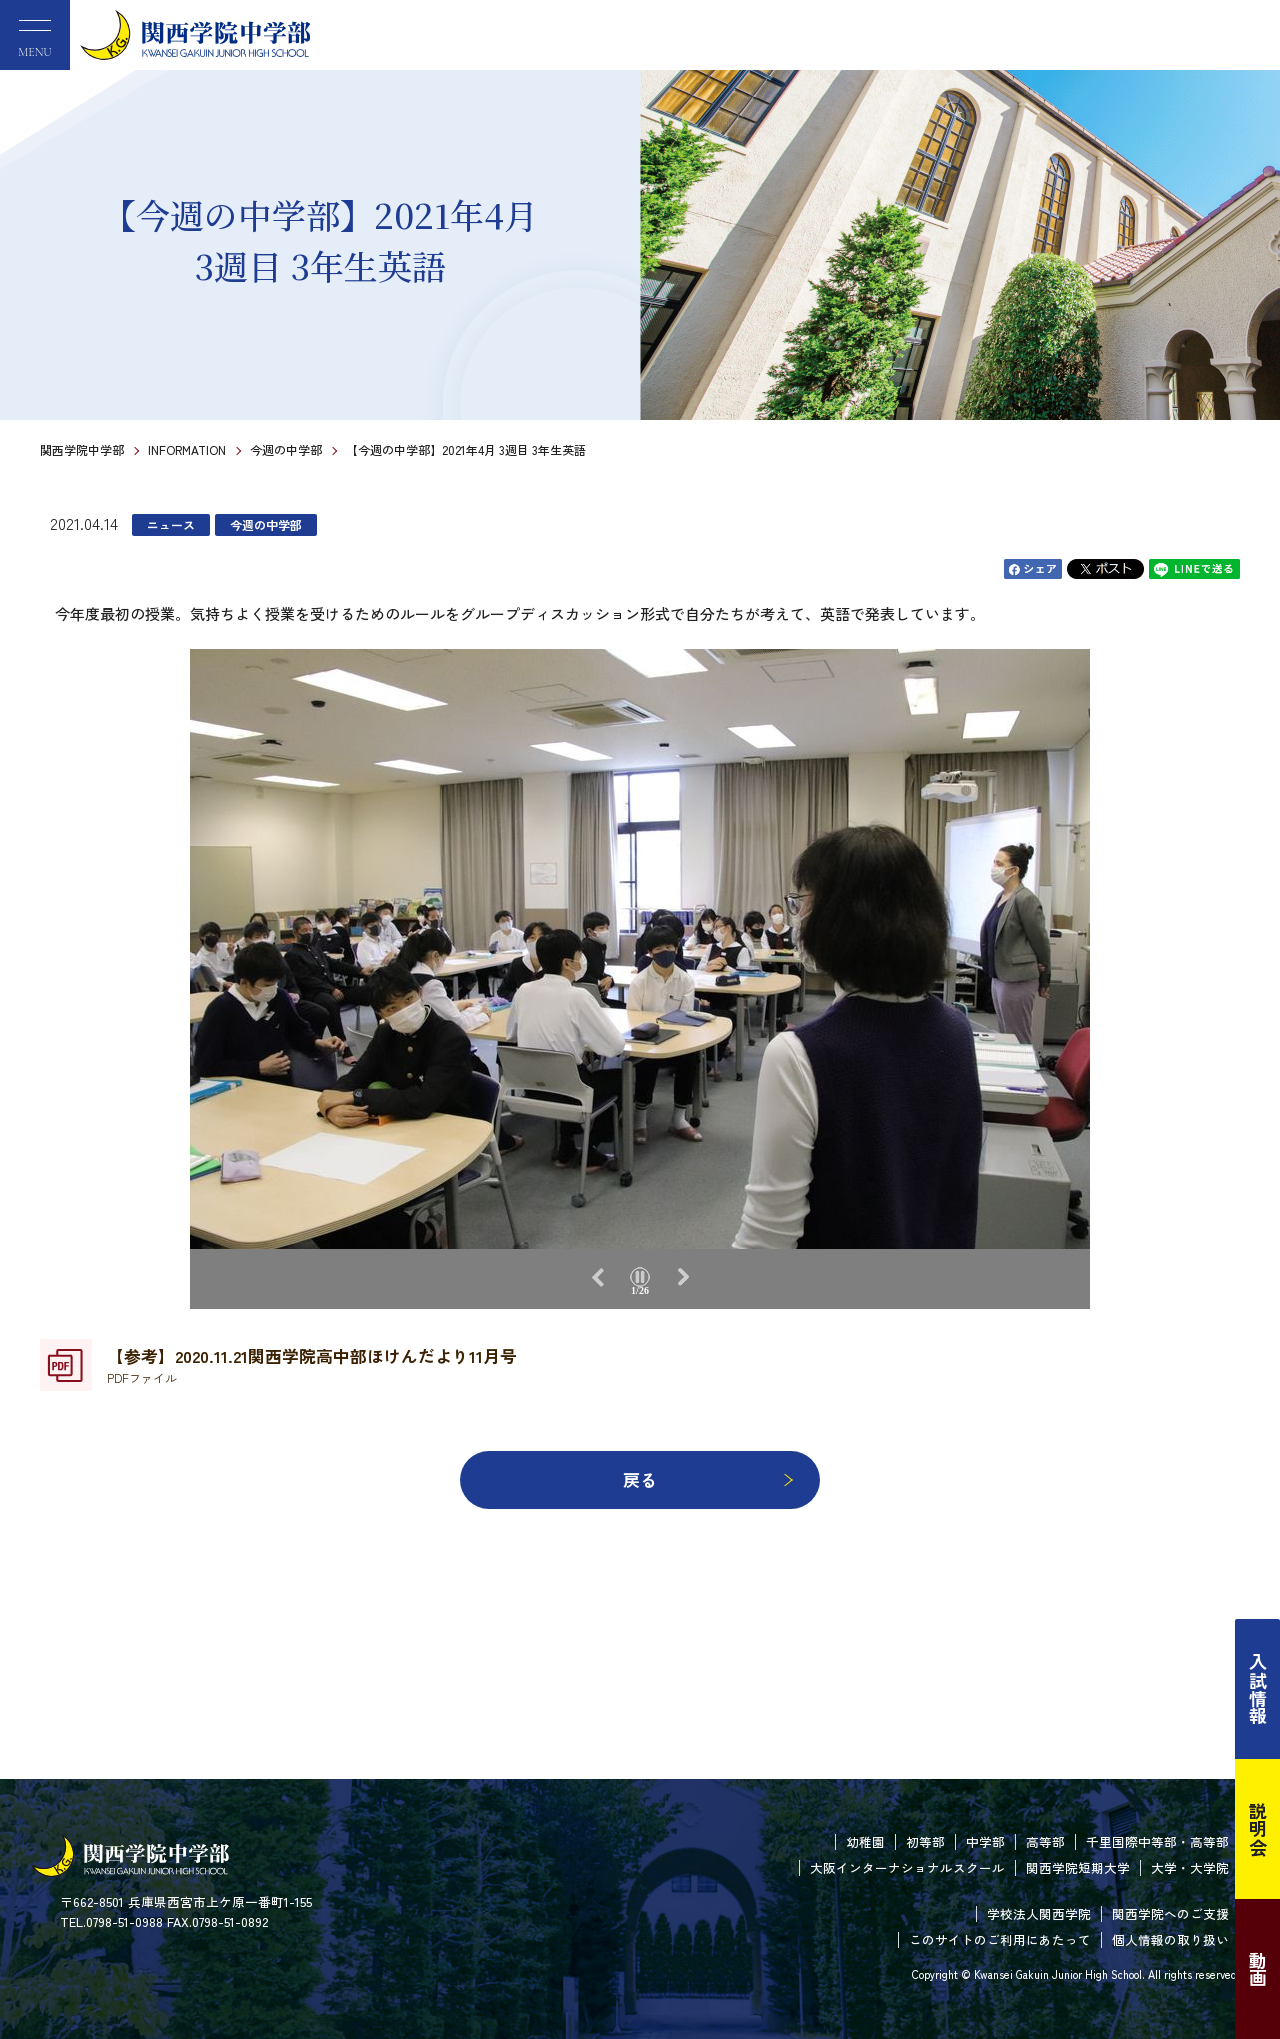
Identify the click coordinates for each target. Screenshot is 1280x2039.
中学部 (985, 1841)
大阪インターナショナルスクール (907, 1867)
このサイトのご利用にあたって (1000, 1939)
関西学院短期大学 (1078, 1867)
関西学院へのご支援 (1170, 1913)
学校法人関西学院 (1039, 1913)
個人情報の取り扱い (1170, 1939)
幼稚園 (865, 1841)
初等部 (925, 1841)
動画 (1258, 1969)
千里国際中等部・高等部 (1157, 1841)
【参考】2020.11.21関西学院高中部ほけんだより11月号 (312, 1365)
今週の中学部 (286, 449)
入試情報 (1258, 1689)
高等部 (1045, 1841)
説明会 (1258, 1829)
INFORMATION (187, 449)
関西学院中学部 (82, 449)
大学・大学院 (1190, 1867)
